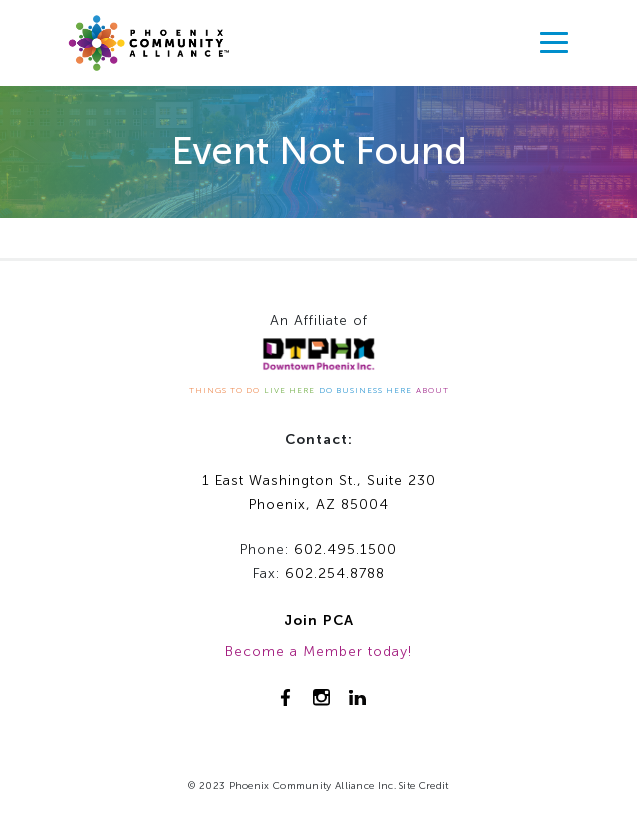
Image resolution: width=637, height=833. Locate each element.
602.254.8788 (335, 573)
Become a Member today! (318, 651)
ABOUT (432, 390)
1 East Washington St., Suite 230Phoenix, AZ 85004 (319, 493)
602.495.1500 (345, 549)
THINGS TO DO (224, 390)
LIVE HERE (289, 390)
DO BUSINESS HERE (365, 390)
